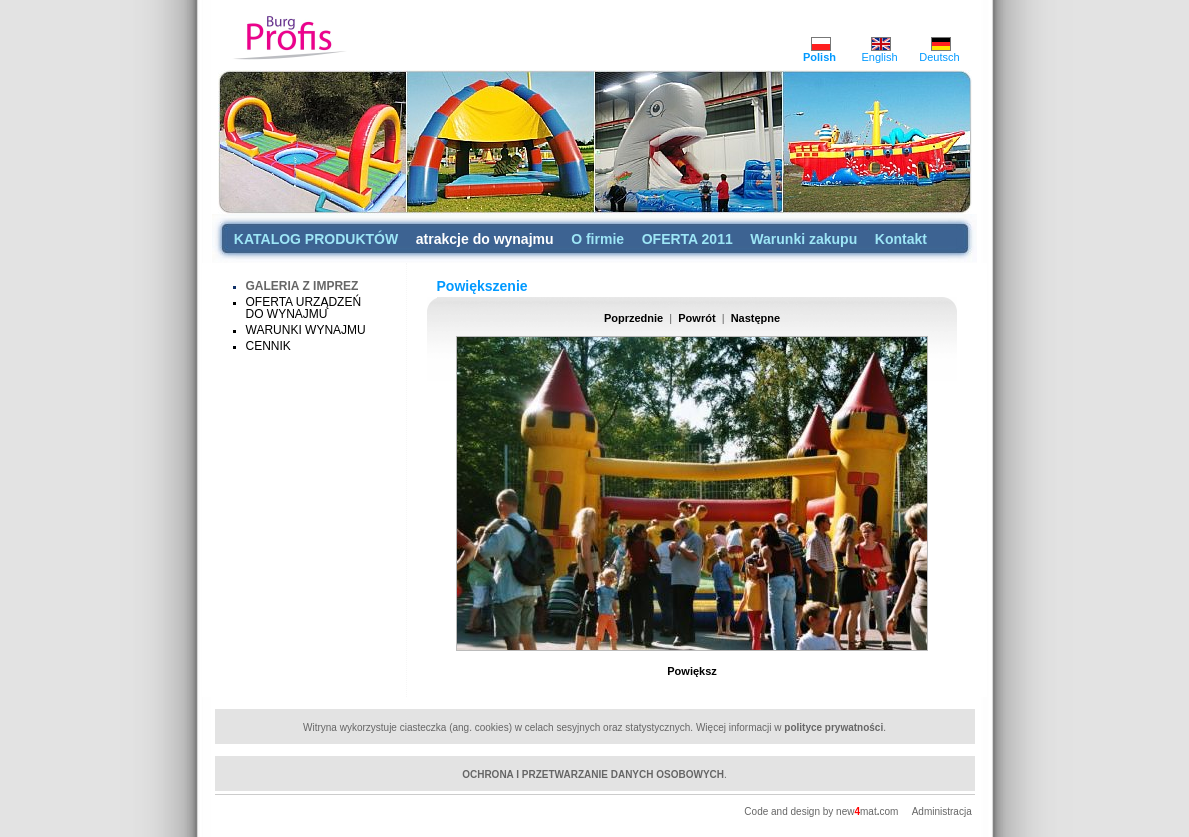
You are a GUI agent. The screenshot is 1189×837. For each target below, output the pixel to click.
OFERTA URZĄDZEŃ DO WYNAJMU (304, 308)
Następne (756, 318)
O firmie (597, 239)
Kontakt (901, 239)
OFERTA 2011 (687, 239)
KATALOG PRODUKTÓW (316, 239)
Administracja (942, 811)
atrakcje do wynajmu (485, 239)
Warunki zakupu (803, 239)
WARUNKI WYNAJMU (306, 330)
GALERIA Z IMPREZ (302, 286)
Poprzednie (633, 318)
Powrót (696, 318)
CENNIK (268, 346)
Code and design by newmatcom (822, 811)
